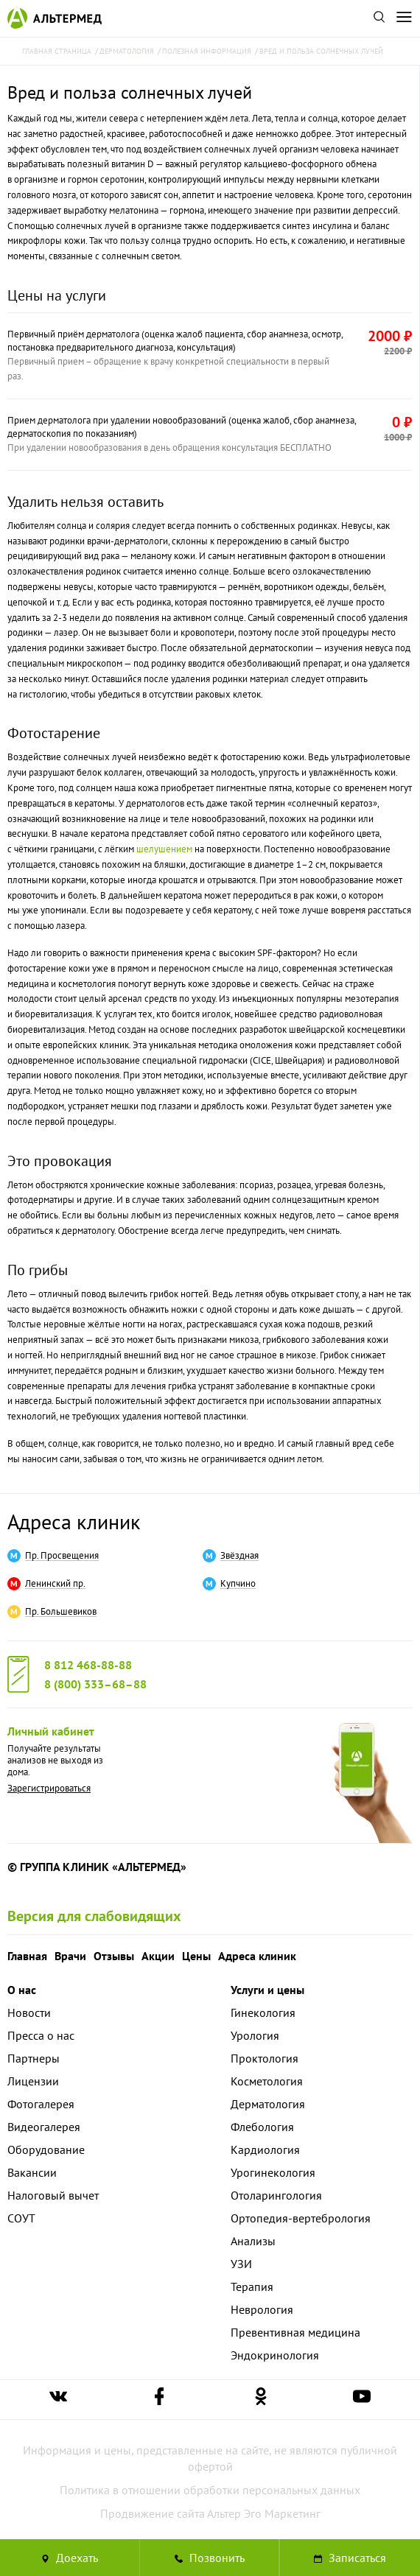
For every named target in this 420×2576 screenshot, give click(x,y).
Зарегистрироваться (49, 1788)
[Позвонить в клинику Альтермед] (209, 2557)
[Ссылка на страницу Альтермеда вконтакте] (58, 2399)
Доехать (69, 2557)
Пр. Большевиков (61, 1612)
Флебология (262, 2127)
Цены (196, 1956)
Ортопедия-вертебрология (301, 2218)
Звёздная (239, 1556)
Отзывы (114, 1956)
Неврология (262, 2309)
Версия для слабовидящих (94, 1916)
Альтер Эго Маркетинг (264, 2513)
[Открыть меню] (404, 18)
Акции (158, 1956)
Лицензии (33, 2081)
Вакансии (32, 2172)
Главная (27, 1956)
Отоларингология (276, 2195)
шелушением (164, 849)
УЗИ (241, 2264)
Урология (255, 2035)
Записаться (350, 2557)
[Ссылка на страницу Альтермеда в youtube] (362, 2399)
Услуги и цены (267, 1990)
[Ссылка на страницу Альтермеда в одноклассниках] (261, 2399)
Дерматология (268, 2104)
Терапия (252, 2286)
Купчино (238, 1584)
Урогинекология (273, 2172)
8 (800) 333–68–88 (95, 1684)
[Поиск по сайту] (379, 18)
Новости (29, 2012)
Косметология (267, 2081)
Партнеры (33, 2058)
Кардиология (265, 2149)
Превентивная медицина (295, 2332)
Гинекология (263, 2012)
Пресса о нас (40, 2035)
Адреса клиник (73, 1521)
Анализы (253, 2241)
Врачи (70, 1956)
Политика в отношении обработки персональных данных (210, 2489)
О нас (21, 1990)
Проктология (264, 2058)
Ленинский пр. (55, 1584)
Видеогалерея (43, 2127)
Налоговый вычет (53, 2195)
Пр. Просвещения (62, 1556)
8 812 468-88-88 (88, 1665)
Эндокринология (275, 2355)
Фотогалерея (40, 2104)
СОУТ (21, 2218)
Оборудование (46, 2149)
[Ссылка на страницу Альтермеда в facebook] (159, 2399)
